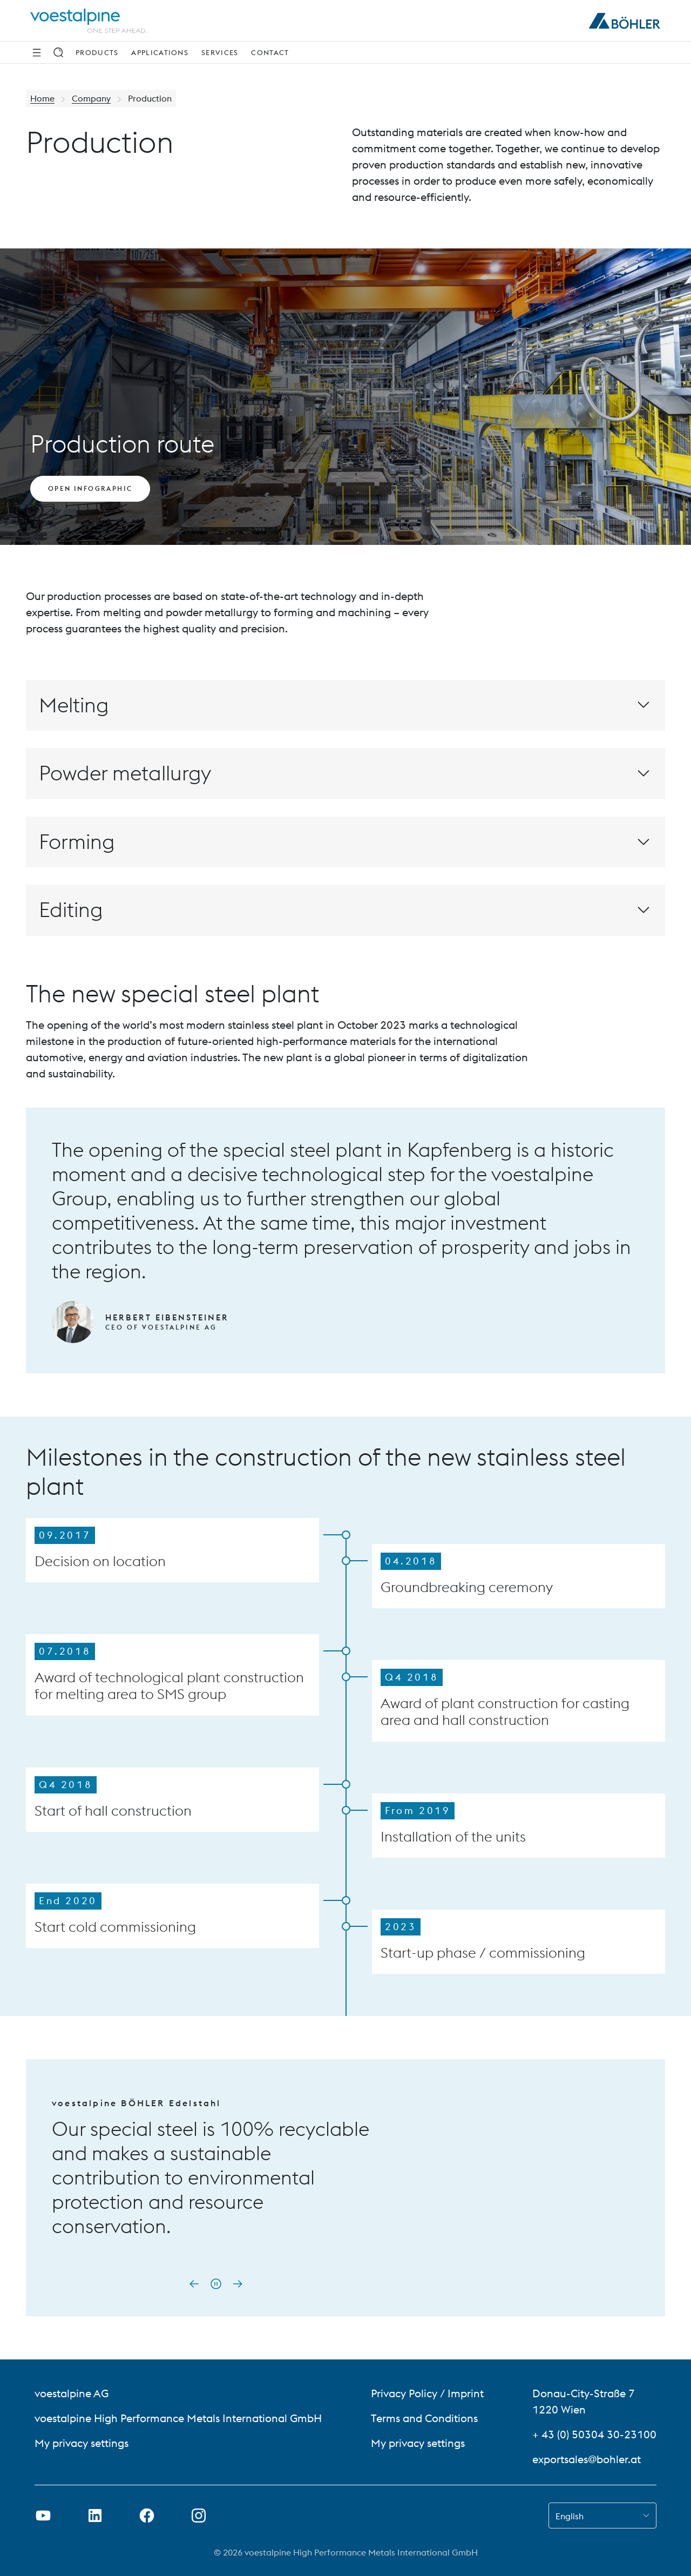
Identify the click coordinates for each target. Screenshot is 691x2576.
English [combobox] (569, 2516)
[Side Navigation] (37, 52)
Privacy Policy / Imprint (427, 2393)
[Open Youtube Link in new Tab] (43, 2515)
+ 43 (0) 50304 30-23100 (594, 2434)
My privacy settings (81, 2443)
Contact (270, 52)
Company (91, 98)
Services (219, 52)
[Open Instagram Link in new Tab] (198, 2515)
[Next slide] (237, 2283)
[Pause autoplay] (215, 2283)
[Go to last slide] (194, 2283)
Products (97, 52)
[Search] (58, 52)
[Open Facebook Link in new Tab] (146, 2515)
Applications (159, 52)
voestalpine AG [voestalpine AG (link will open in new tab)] (72, 2393)
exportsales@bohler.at (586, 2459)
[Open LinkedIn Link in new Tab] (95, 2515)
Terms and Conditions (424, 2418)
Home (42, 98)
